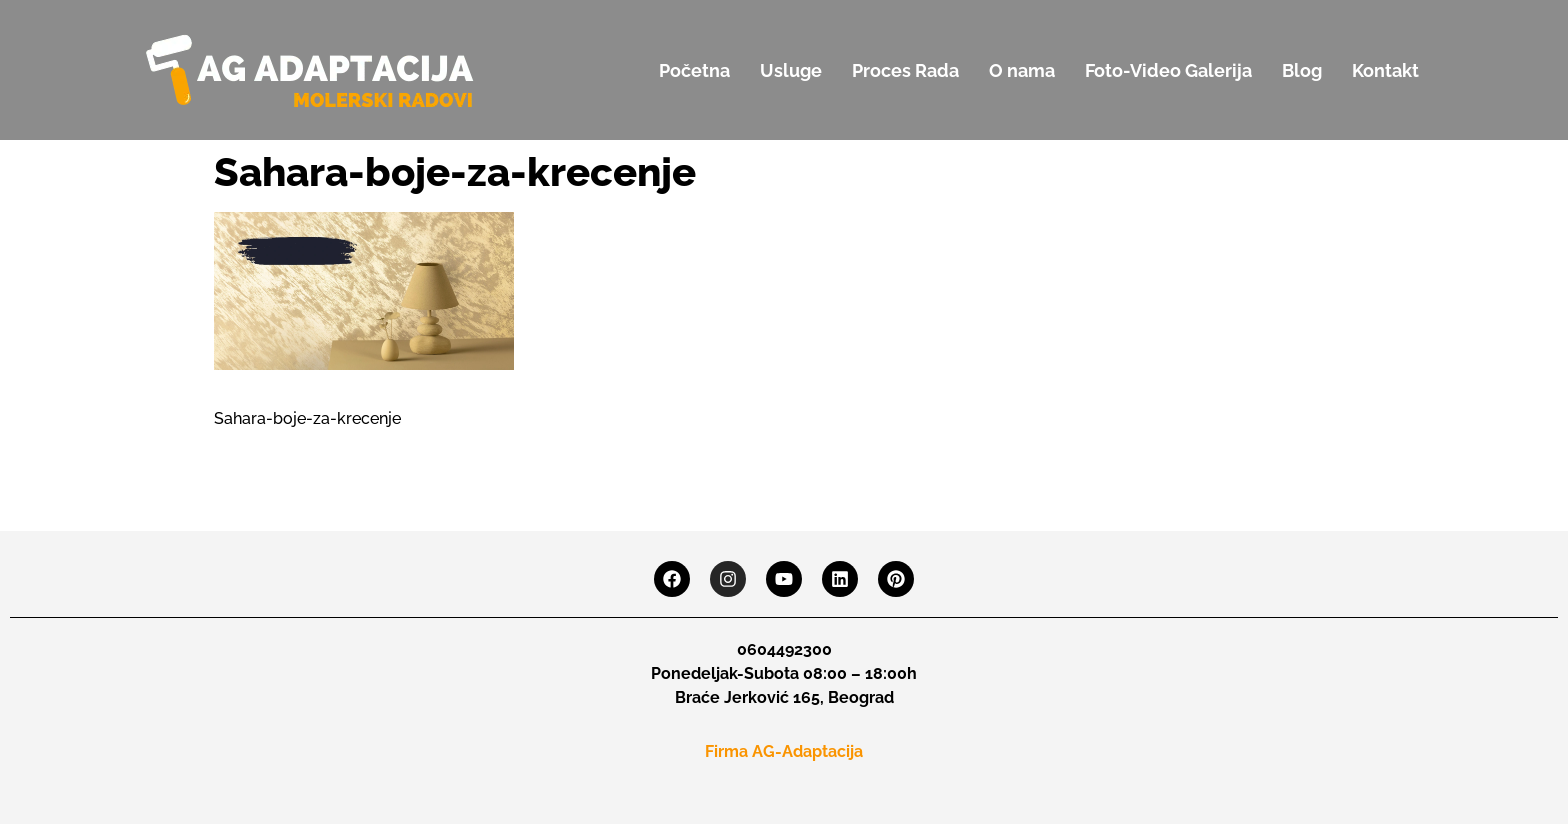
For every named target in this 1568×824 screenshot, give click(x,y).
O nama (1022, 70)
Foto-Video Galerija (1168, 70)
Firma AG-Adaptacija (784, 751)
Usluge (791, 70)
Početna (694, 70)
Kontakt (1385, 70)
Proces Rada (905, 70)
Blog (1302, 70)
